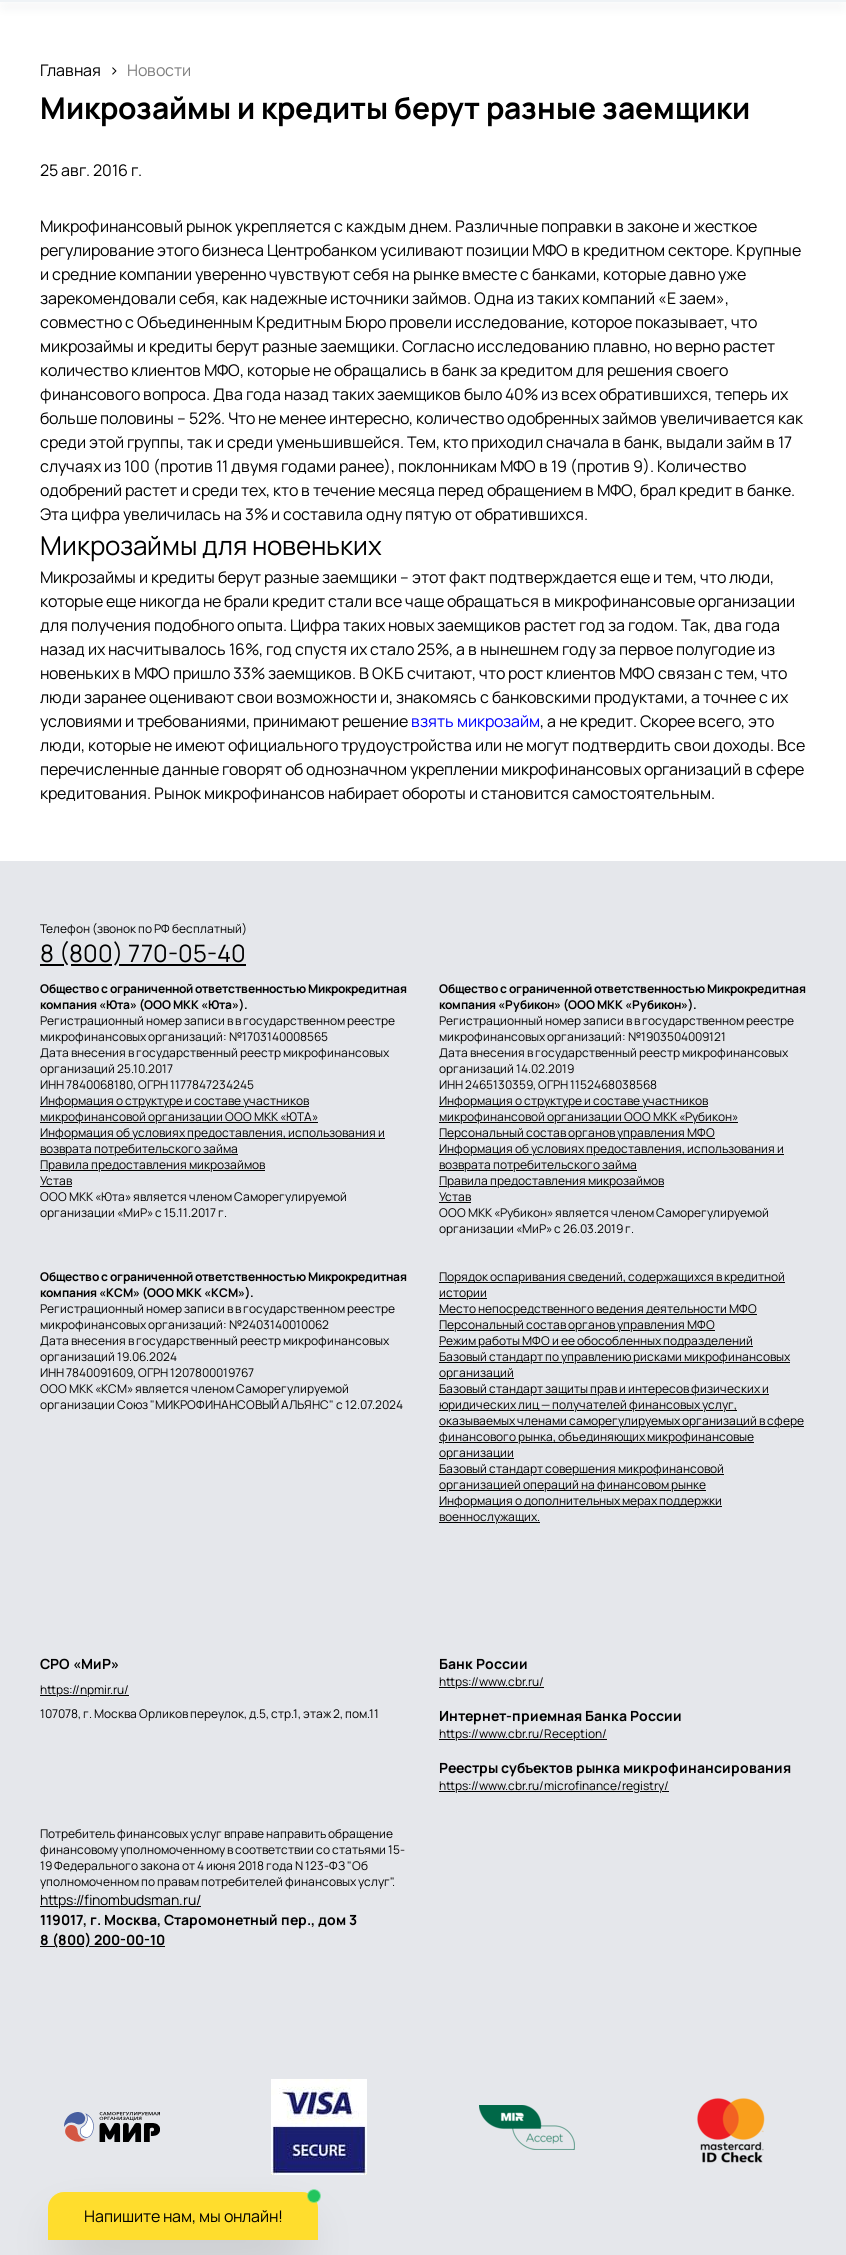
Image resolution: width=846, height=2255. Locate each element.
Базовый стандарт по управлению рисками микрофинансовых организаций (614, 1365)
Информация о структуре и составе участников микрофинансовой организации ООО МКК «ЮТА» (179, 1109)
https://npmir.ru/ (84, 1690)
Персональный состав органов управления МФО (577, 1133)
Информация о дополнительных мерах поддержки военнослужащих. (580, 1509)
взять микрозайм (475, 721)
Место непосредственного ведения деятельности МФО (598, 1309)
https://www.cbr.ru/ (491, 1681)
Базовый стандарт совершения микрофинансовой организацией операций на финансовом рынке (581, 1477)
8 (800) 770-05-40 (143, 953)
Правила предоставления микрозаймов (152, 1165)
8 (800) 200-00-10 (102, 1939)
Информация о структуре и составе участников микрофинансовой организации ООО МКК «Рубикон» (588, 1109)
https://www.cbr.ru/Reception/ (523, 1733)
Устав (56, 1181)
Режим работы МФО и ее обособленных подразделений (596, 1341)
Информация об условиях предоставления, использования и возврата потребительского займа (212, 1141)
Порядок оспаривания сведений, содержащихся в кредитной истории (612, 1285)
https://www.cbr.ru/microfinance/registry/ (554, 1785)
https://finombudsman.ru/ (120, 1899)
